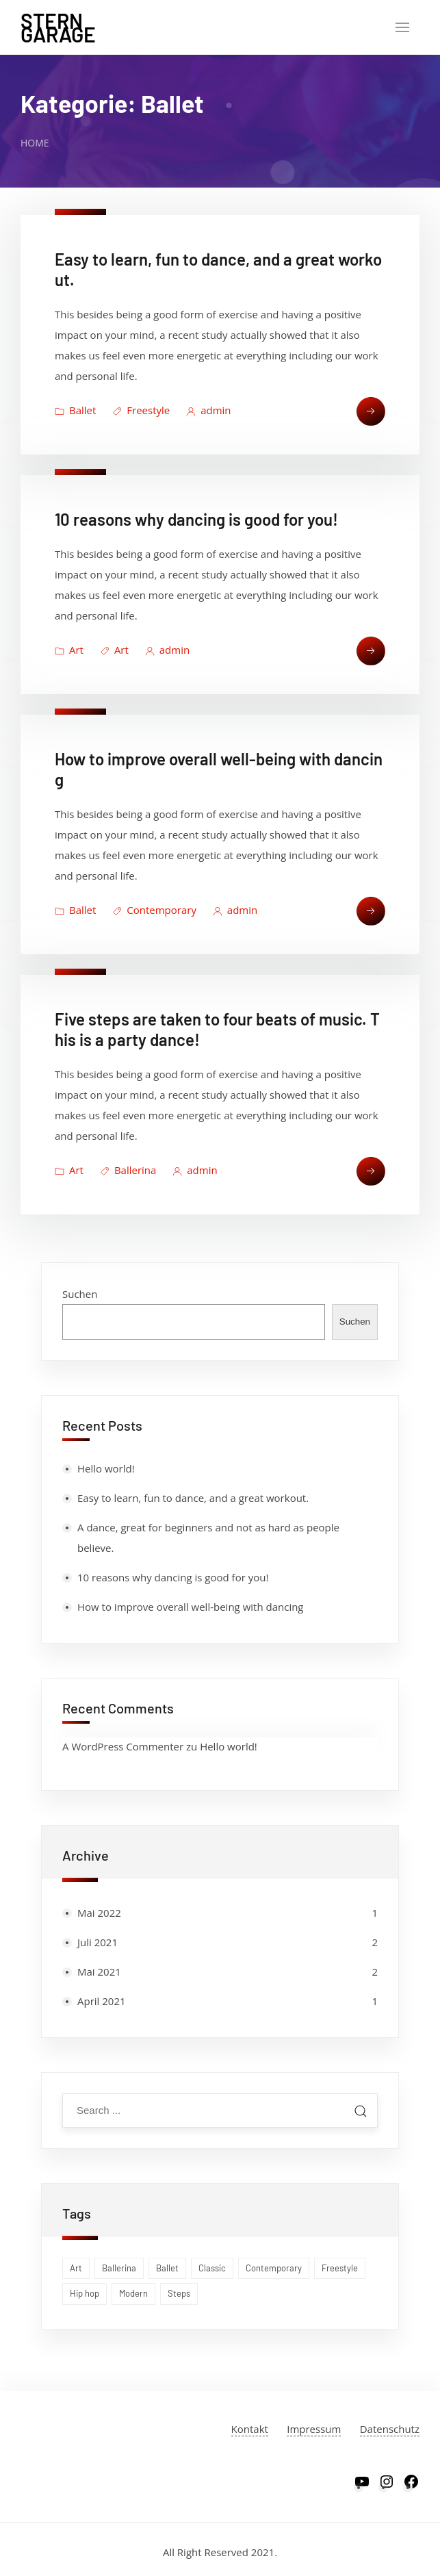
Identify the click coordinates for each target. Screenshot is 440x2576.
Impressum (314, 2429)
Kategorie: (112, 103)
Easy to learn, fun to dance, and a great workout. (193, 1498)
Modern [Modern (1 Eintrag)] (133, 2293)
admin (215, 410)
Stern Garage (58, 27)
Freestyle (148, 410)
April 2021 (101, 2001)
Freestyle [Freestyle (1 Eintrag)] (340, 2267)
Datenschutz (389, 2429)
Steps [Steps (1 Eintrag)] (179, 2293)
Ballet (82, 410)
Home (35, 142)
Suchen (79, 1294)
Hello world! (106, 1468)
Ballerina (135, 1170)
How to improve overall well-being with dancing (190, 1607)
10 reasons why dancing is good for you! (196, 519)
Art (76, 649)
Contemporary (161, 910)
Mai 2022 (99, 1913)
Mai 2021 (99, 1971)
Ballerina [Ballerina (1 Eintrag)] (119, 2267)
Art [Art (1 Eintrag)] (76, 2267)
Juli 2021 (97, 1942)
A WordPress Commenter (122, 1746)
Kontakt (249, 2429)
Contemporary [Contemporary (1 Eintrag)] (274, 2267)
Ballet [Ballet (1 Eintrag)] (167, 2267)
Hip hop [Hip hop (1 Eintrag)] (84, 2293)
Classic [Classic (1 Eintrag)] (212, 2267)
